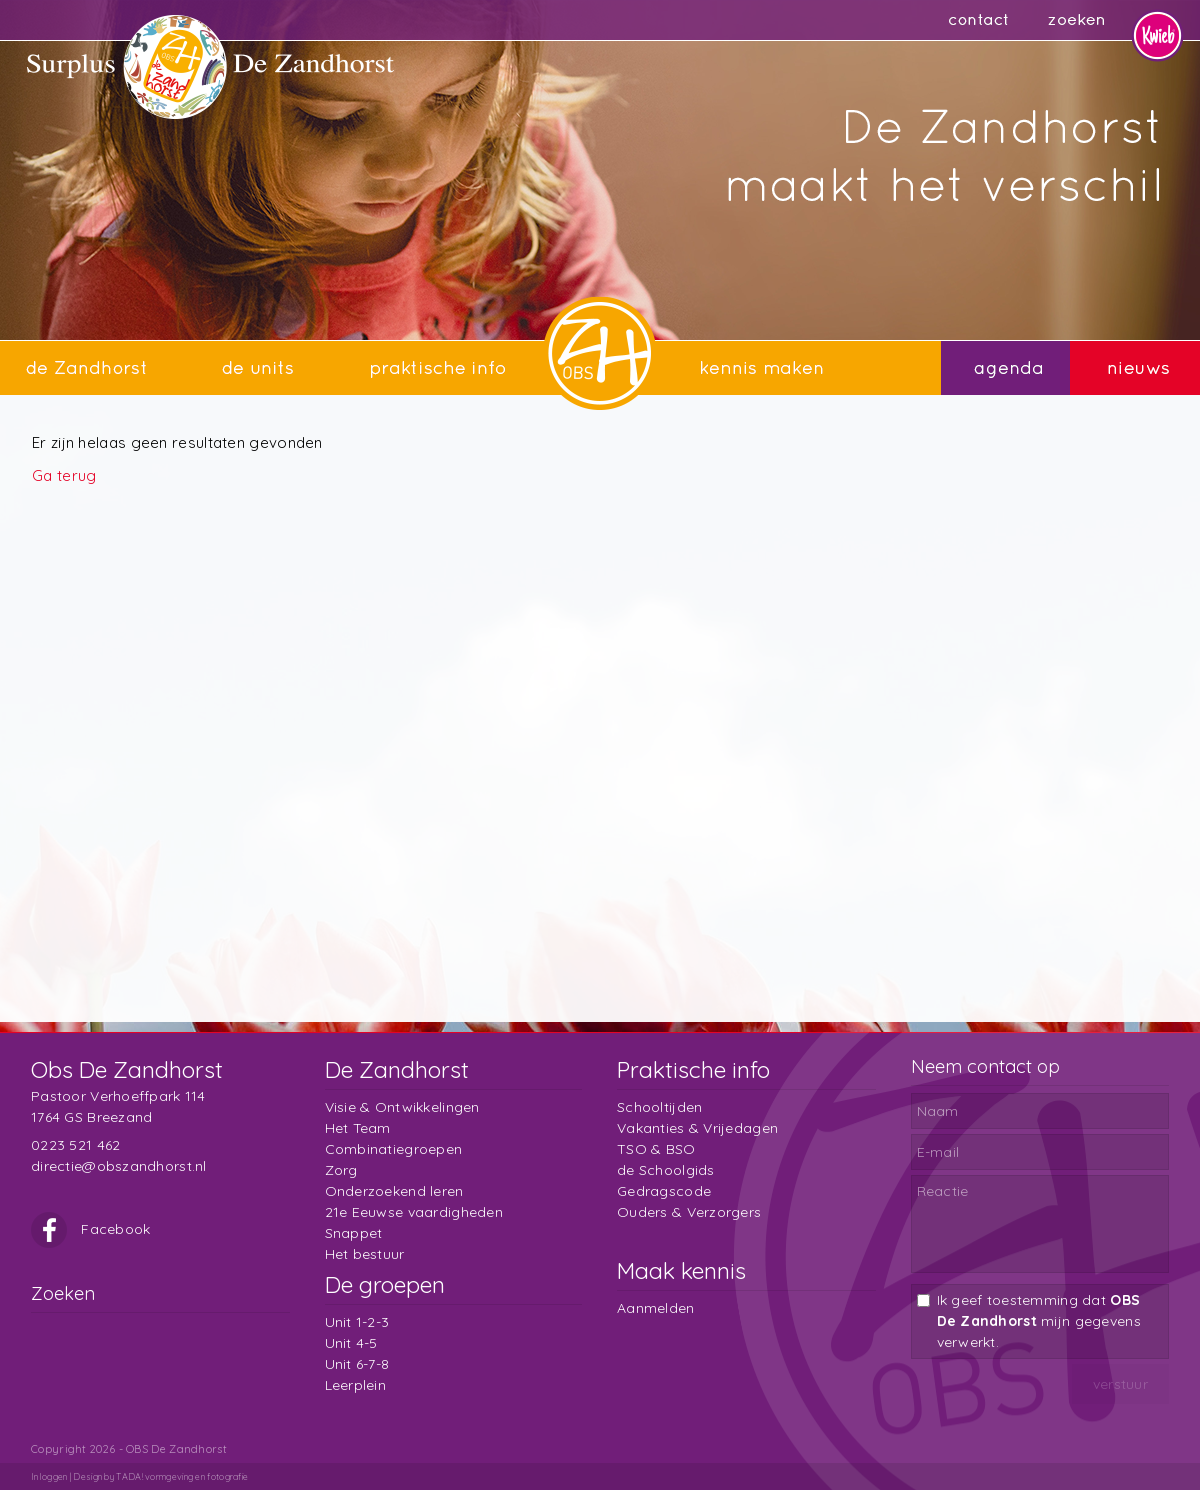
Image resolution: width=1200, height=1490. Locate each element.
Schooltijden (659, 1107)
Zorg (341, 1170)
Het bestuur (365, 1254)
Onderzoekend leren (394, 1191)
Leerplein (356, 1385)
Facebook (91, 1229)
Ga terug (64, 475)
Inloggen (49, 1476)
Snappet (354, 1233)
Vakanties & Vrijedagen (697, 1128)
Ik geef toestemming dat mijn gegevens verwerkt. (1039, 1321)
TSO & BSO (656, 1149)
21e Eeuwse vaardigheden (414, 1212)
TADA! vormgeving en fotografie (182, 1476)
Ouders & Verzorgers (689, 1212)
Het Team (358, 1128)
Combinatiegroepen (394, 1149)
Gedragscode (664, 1191)
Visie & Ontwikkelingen (402, 1107)
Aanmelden (656, 1308)
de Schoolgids (666, 1170)
